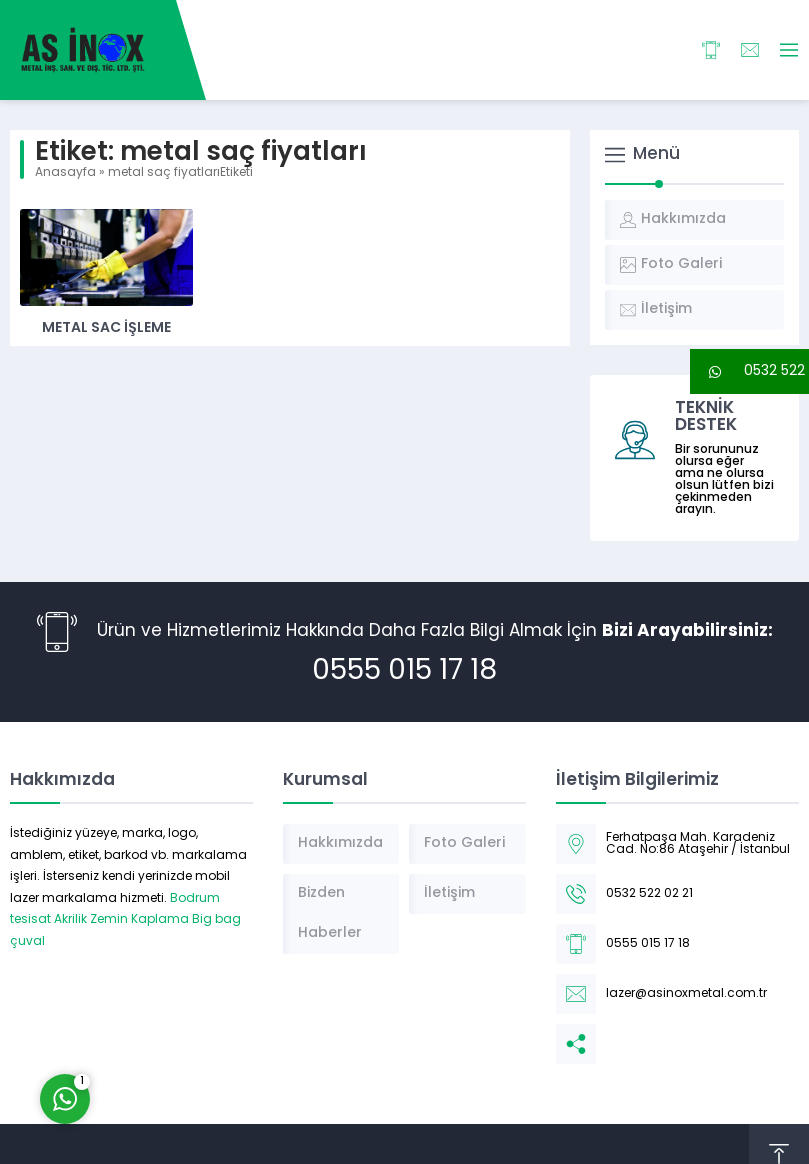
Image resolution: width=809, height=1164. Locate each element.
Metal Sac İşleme (106, 328)
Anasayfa (65, 173)
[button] (749, 371)
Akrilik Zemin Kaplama (121, 920)
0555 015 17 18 (404, 672)
